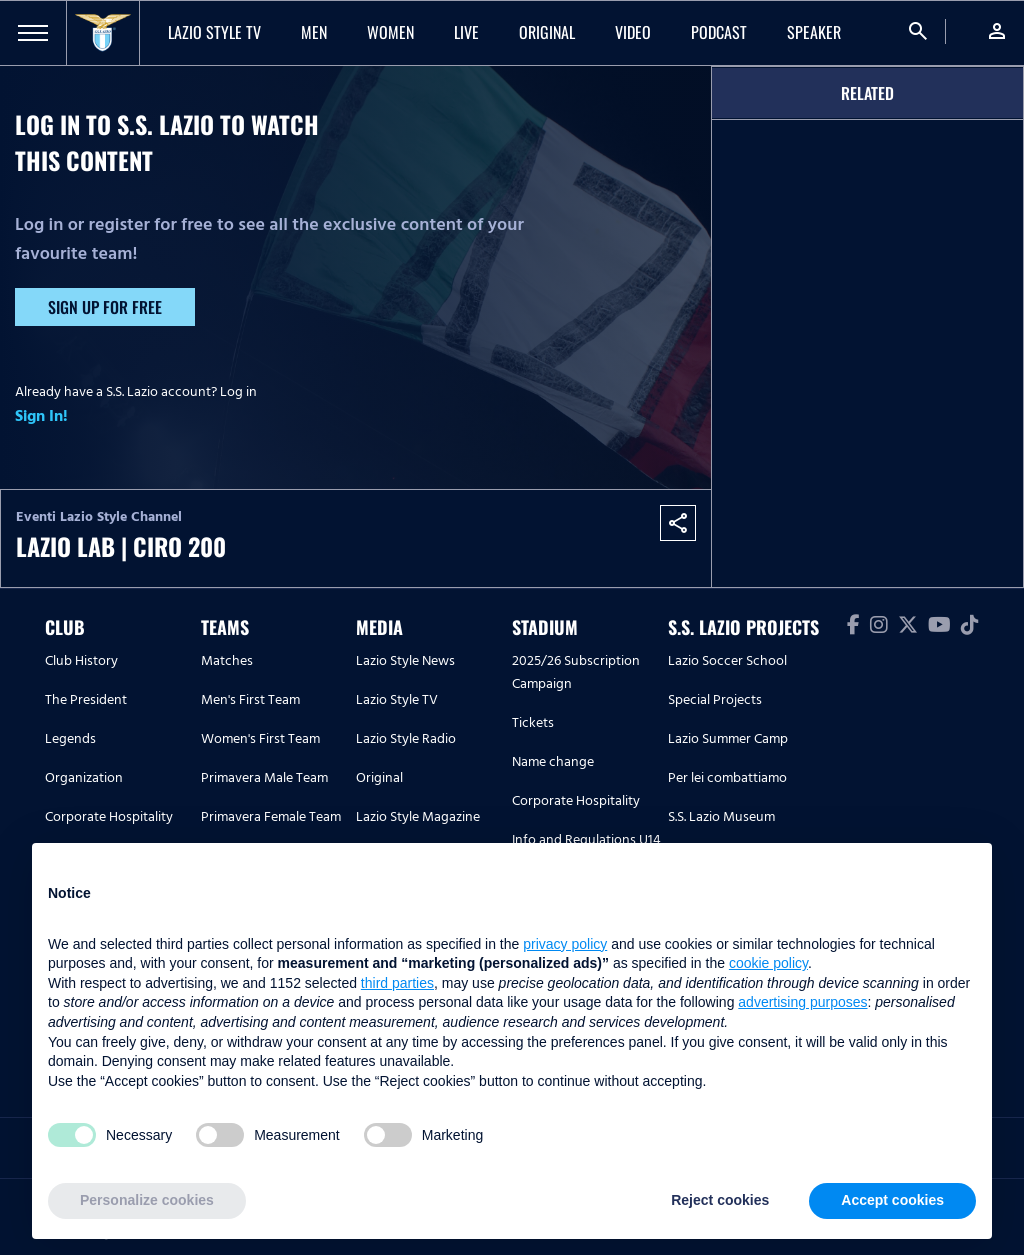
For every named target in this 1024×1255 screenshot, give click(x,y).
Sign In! (41, 416)
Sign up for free (105, 307)
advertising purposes (802, 1002)
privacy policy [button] (565, 944)
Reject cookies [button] (720, 1200)
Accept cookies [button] (892, 1200)
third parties (397, 983)
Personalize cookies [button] (147, 1200)
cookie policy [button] (768, 963)
